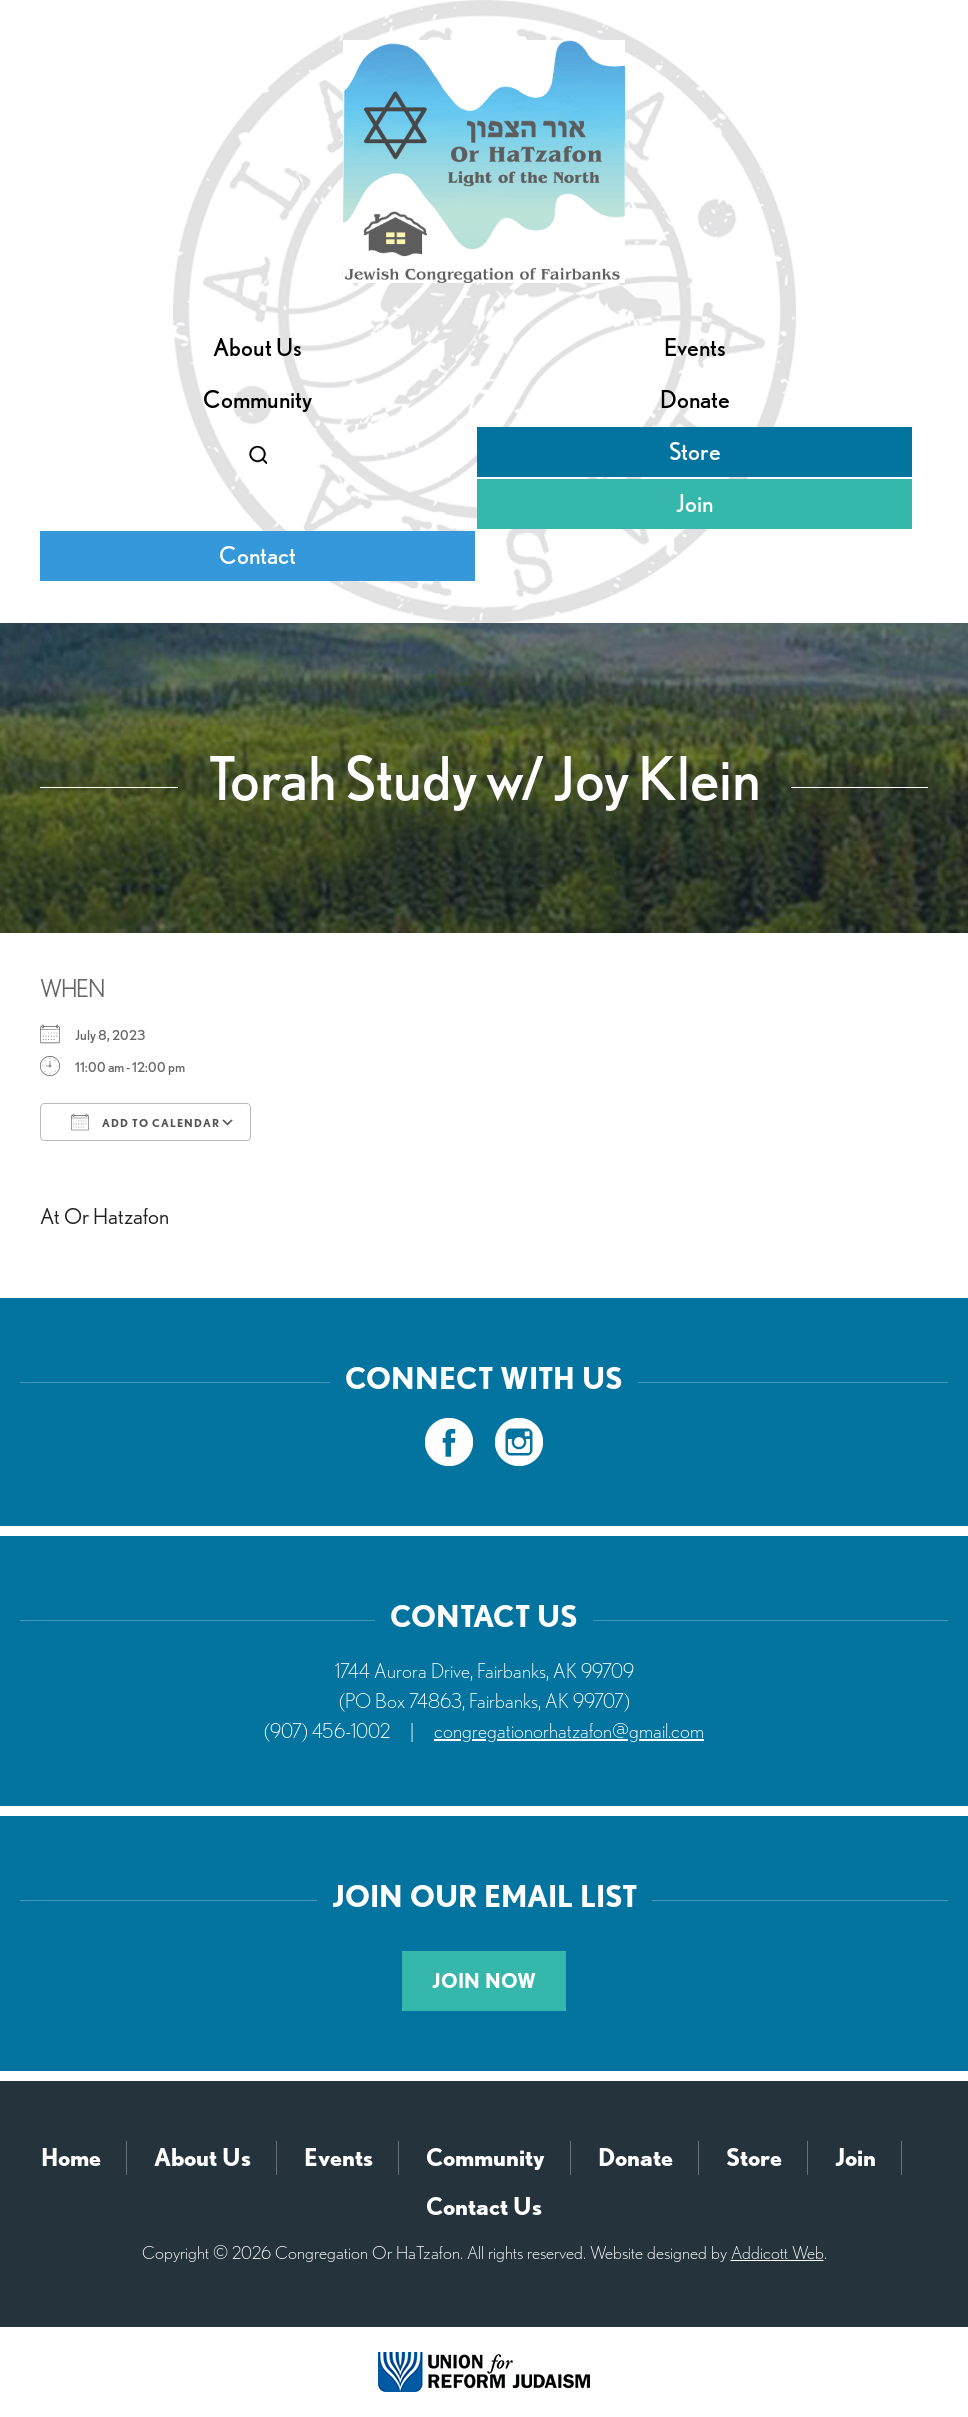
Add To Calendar (145, 1122)
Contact (257, 555)
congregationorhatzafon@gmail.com (569, 1731)
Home (71, 2157)
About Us (257, 347)
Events (695, 347)
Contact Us (484, 2206)
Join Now (484, 1981)
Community (257, 399)
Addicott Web (777, 2252)
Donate (695, 399)
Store (695, 451)
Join (694, 503)
